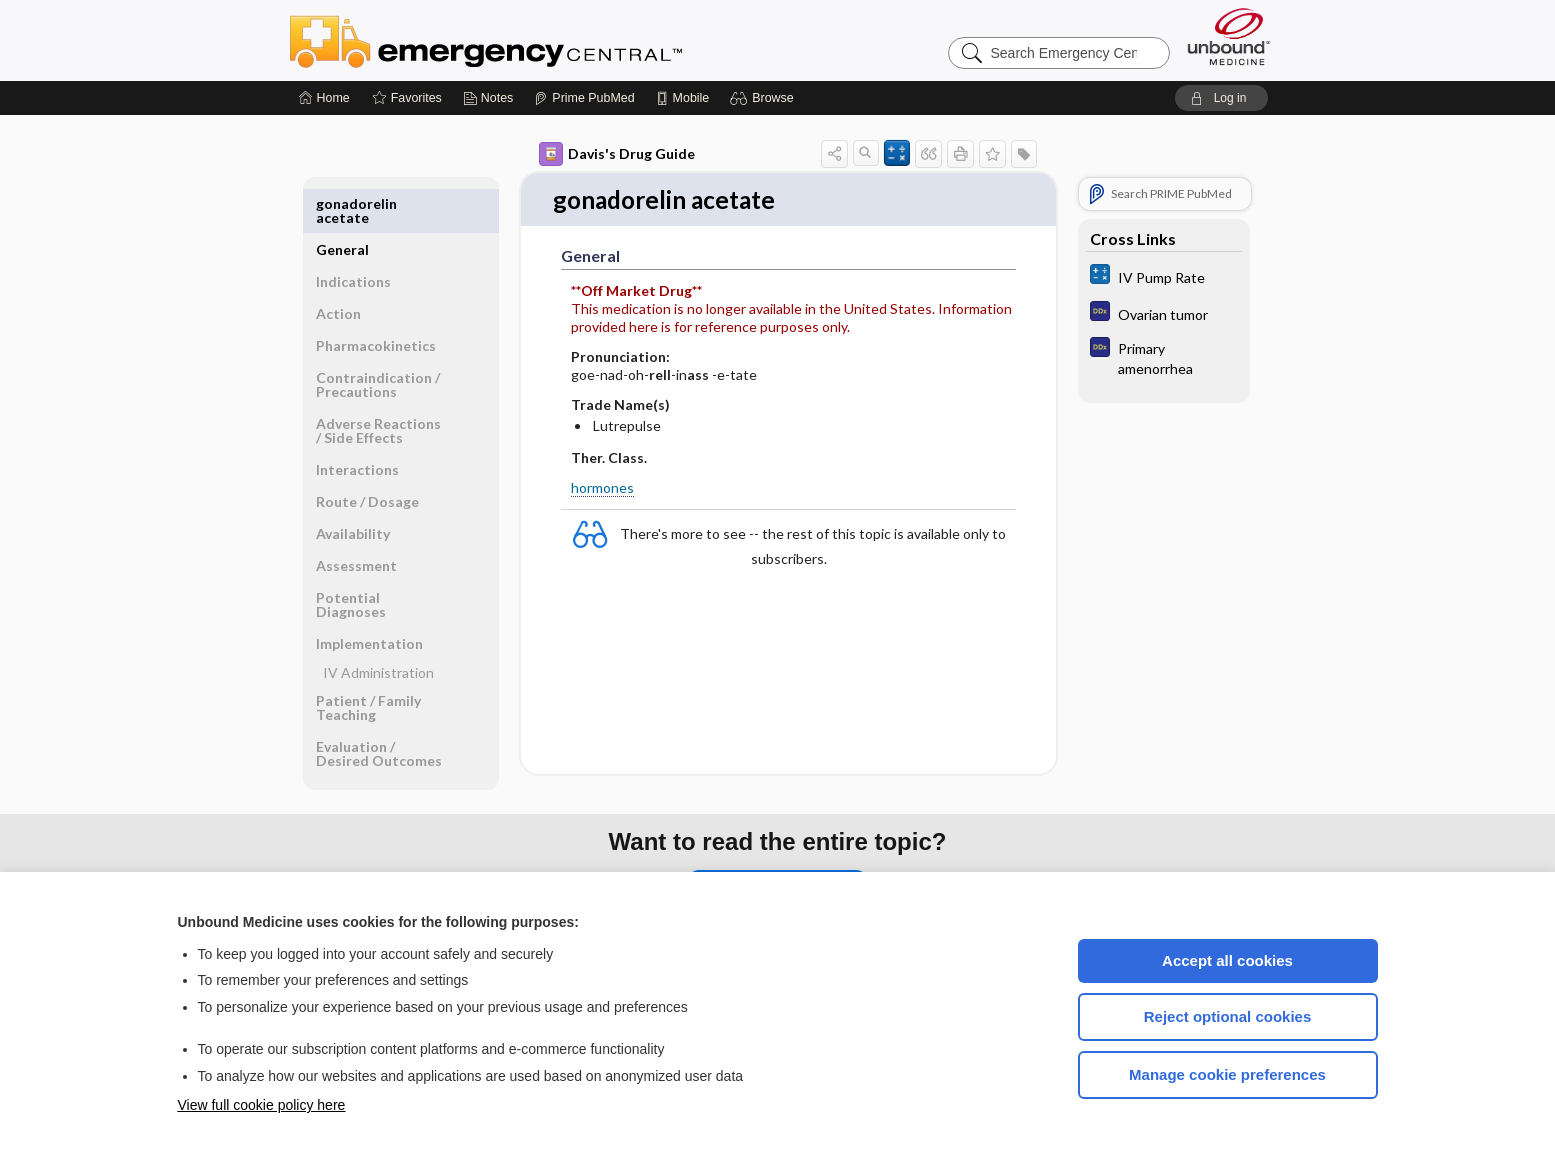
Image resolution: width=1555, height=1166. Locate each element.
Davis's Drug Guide (617, 154)
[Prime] (584, 98)
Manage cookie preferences (1227, 1074)
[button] (764, 98)
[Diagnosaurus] (1164, 313)
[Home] (324, 98)
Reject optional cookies (1228, 1016)
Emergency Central (538, 40)
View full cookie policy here (262, 1105)
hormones (602, 488)
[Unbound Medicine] (1229, 36)
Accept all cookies (1227, 960)
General (342, 203)
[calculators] (1164, 276)
